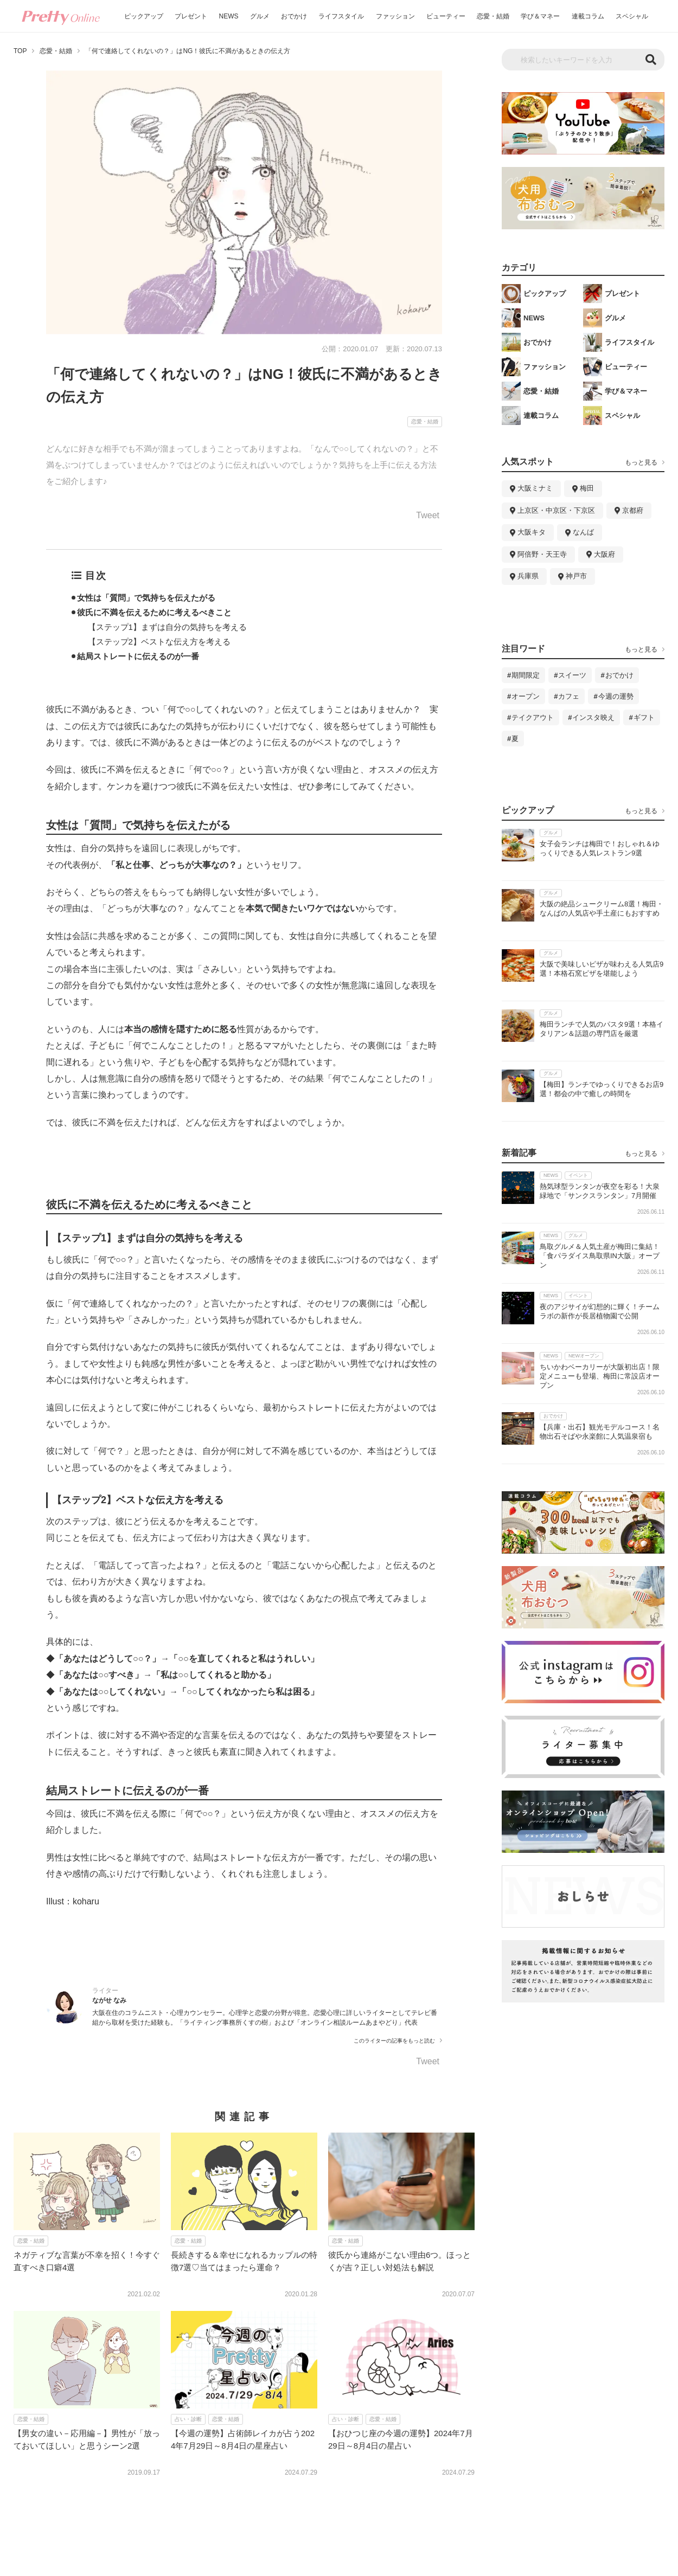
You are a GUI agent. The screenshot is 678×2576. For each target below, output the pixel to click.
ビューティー (445, 16)
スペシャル (632, 16)
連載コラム (588, 16)
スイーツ (572, 675)
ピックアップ (143, 16)
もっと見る (641, 462)
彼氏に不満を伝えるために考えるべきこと (154, 612)
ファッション (395, 16)
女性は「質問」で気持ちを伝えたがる (146, 597)
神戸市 (576, 576)
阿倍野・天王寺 (542, 554)
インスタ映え (593, 717)
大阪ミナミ (535, 488)
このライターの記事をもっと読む (394, 2041)
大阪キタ (531, 532)
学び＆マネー (540, 16)
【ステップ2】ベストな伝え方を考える (159, 641)
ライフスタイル (341, 16)
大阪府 (604, 554)
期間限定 (525, 675)
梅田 (587, 488)
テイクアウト (532, 717)
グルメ (260, 16)
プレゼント (191, 16)
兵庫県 (528, 576)
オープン (525, 696)
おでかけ (294, 16)
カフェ (568, 696)
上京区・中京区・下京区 (556, 510)
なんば (583, 532)
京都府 (632, 510)
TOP (20, 51)
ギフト (644, 717)
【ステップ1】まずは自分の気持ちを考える (167, 627)
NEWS (229, 16)
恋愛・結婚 (493, 16)
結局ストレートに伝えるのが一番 (138, 656)
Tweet (427, 515)
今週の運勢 (616, 696)
